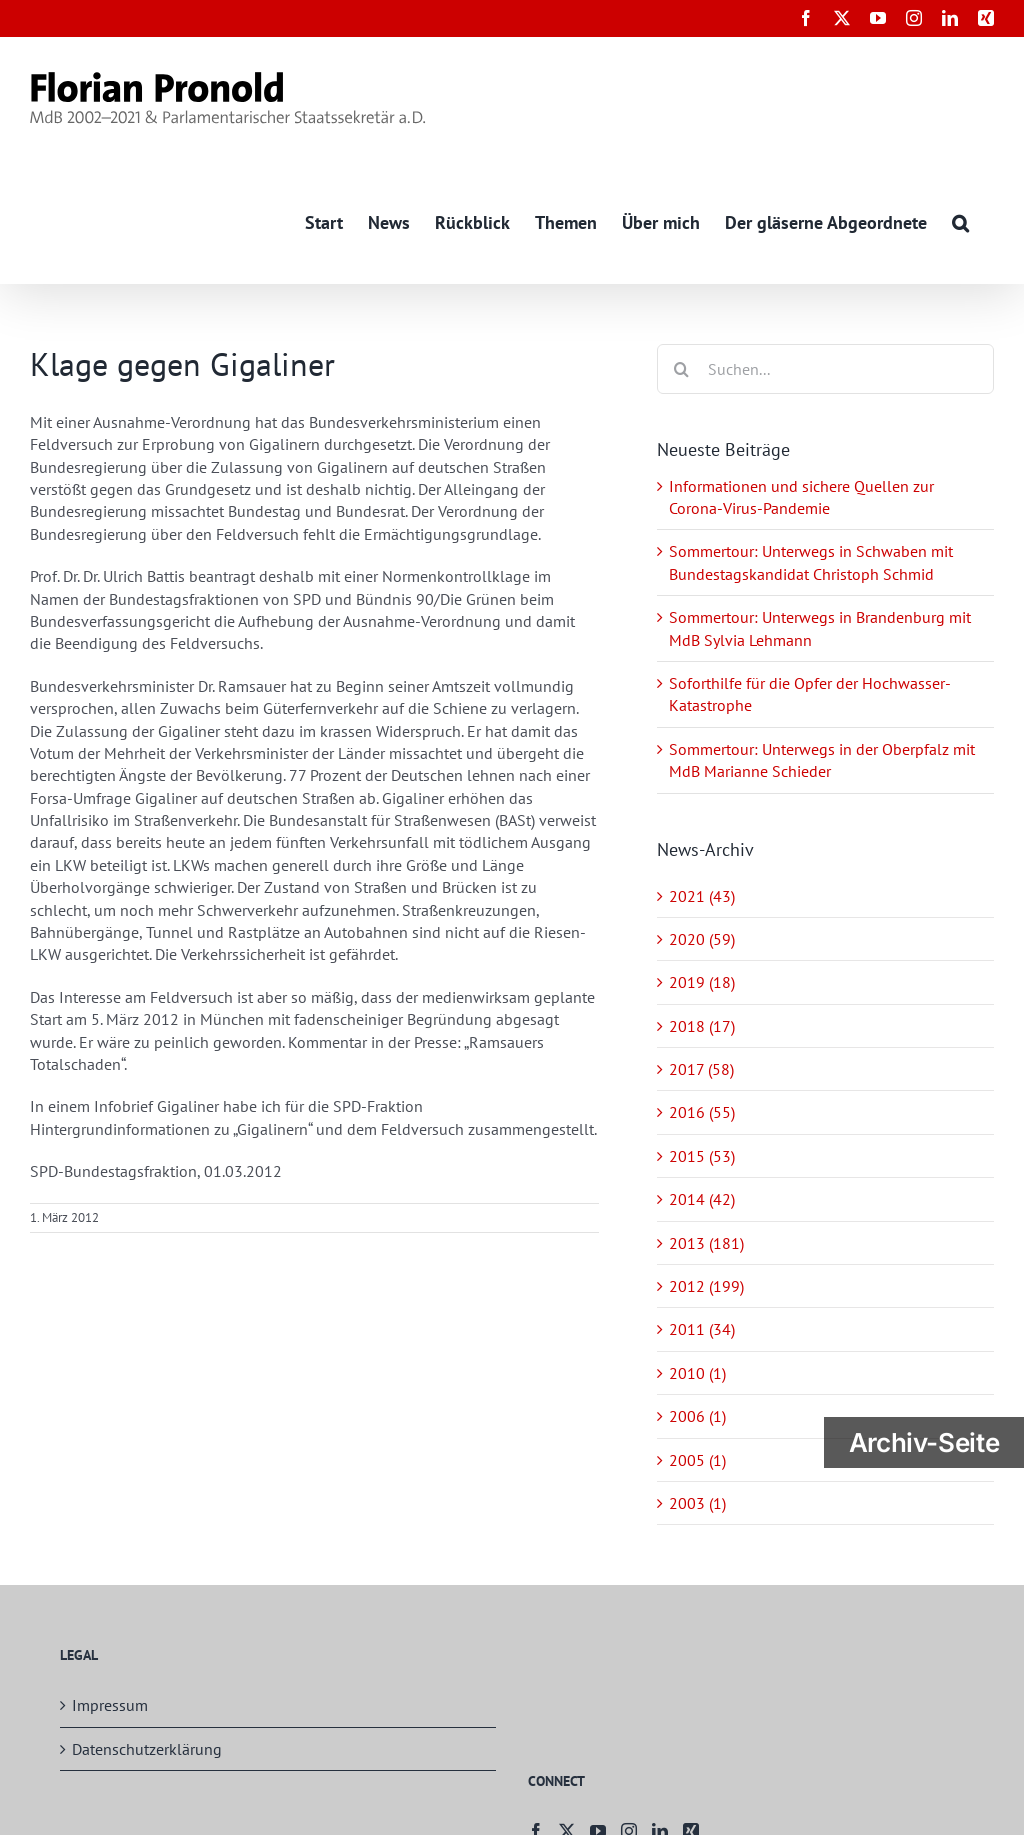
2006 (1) (697, 1417)
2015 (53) (702, 1156)
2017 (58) (701, 1069)
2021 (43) (702, 896)
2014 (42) (702, 1200)
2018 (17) (702, 1026)
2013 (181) (706, 1243)
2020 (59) (702, 939)
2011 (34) (702, 1330)
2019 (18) (702, 983)
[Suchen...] (825, 369)
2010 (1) (697, 1373)
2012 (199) (706, 1286)
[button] (960, 221)
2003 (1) (697, 1503)
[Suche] (682, 369)
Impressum (110, 1706)
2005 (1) (697, 1460)
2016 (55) (702, 1113)
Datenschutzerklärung (147, 1749)
